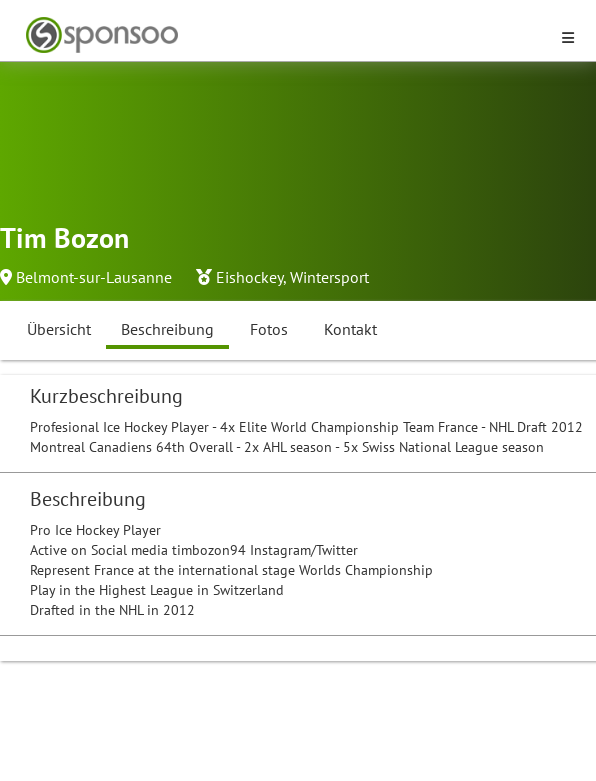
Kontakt (350, 329)
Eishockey (249, 277)
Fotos (269, 329)
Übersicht (59, 329)
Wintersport (329, 277)
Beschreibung (167, 329)
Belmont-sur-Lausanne (94, 277)
